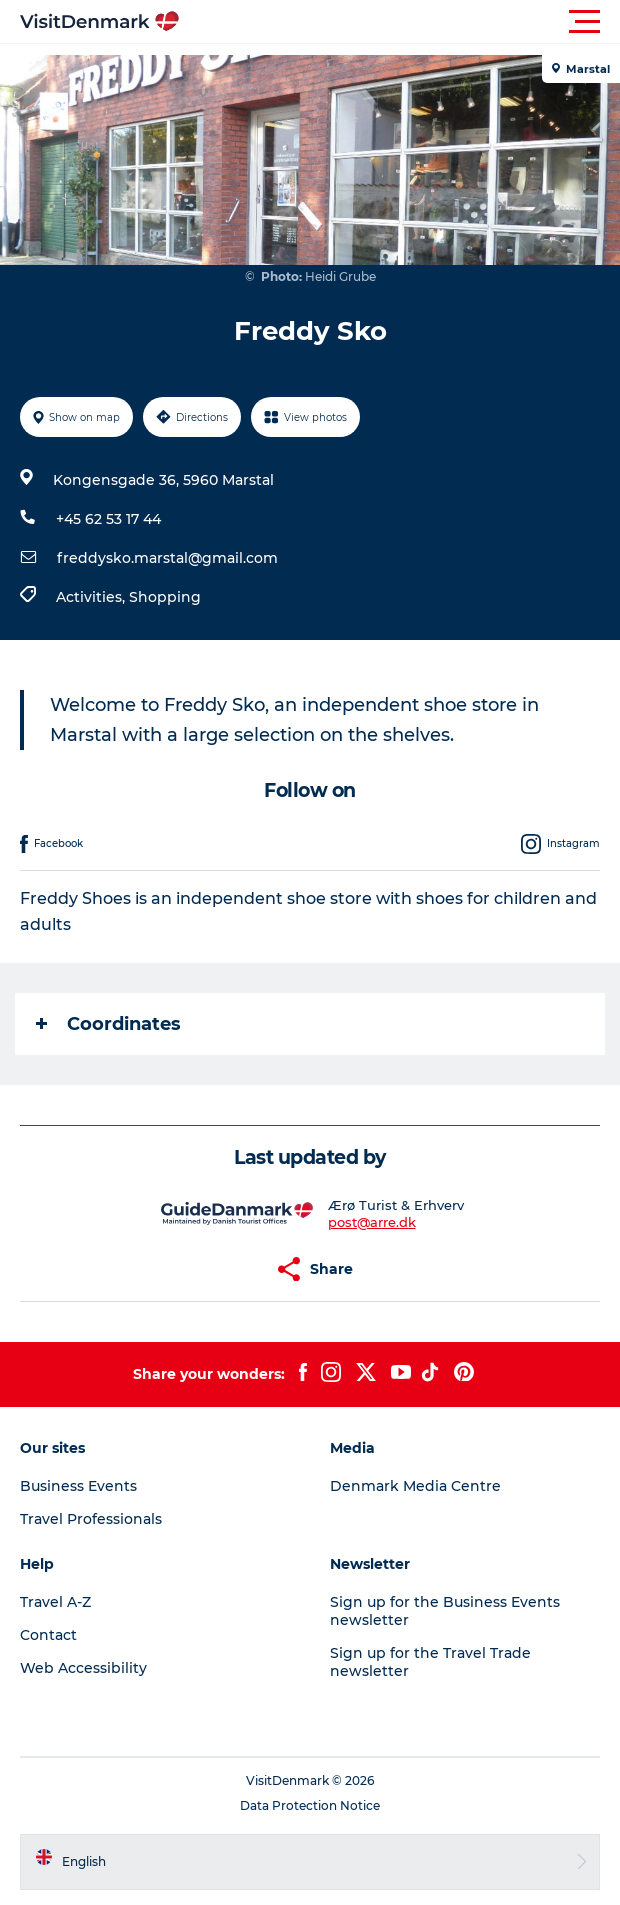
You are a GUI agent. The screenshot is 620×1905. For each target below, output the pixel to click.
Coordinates (108, 1024)
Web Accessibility (83, 1668)
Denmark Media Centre (415, 1486)
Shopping (165, 597)
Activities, (92, 597)
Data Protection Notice (310, 1805)
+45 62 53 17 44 (108, 519)
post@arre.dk (372, 1222)
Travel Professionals (91, 1519)
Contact (48, 1635)
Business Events (78, 1486)
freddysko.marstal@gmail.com (167, 558)
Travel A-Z (55, 1602)
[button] (400, 22)
